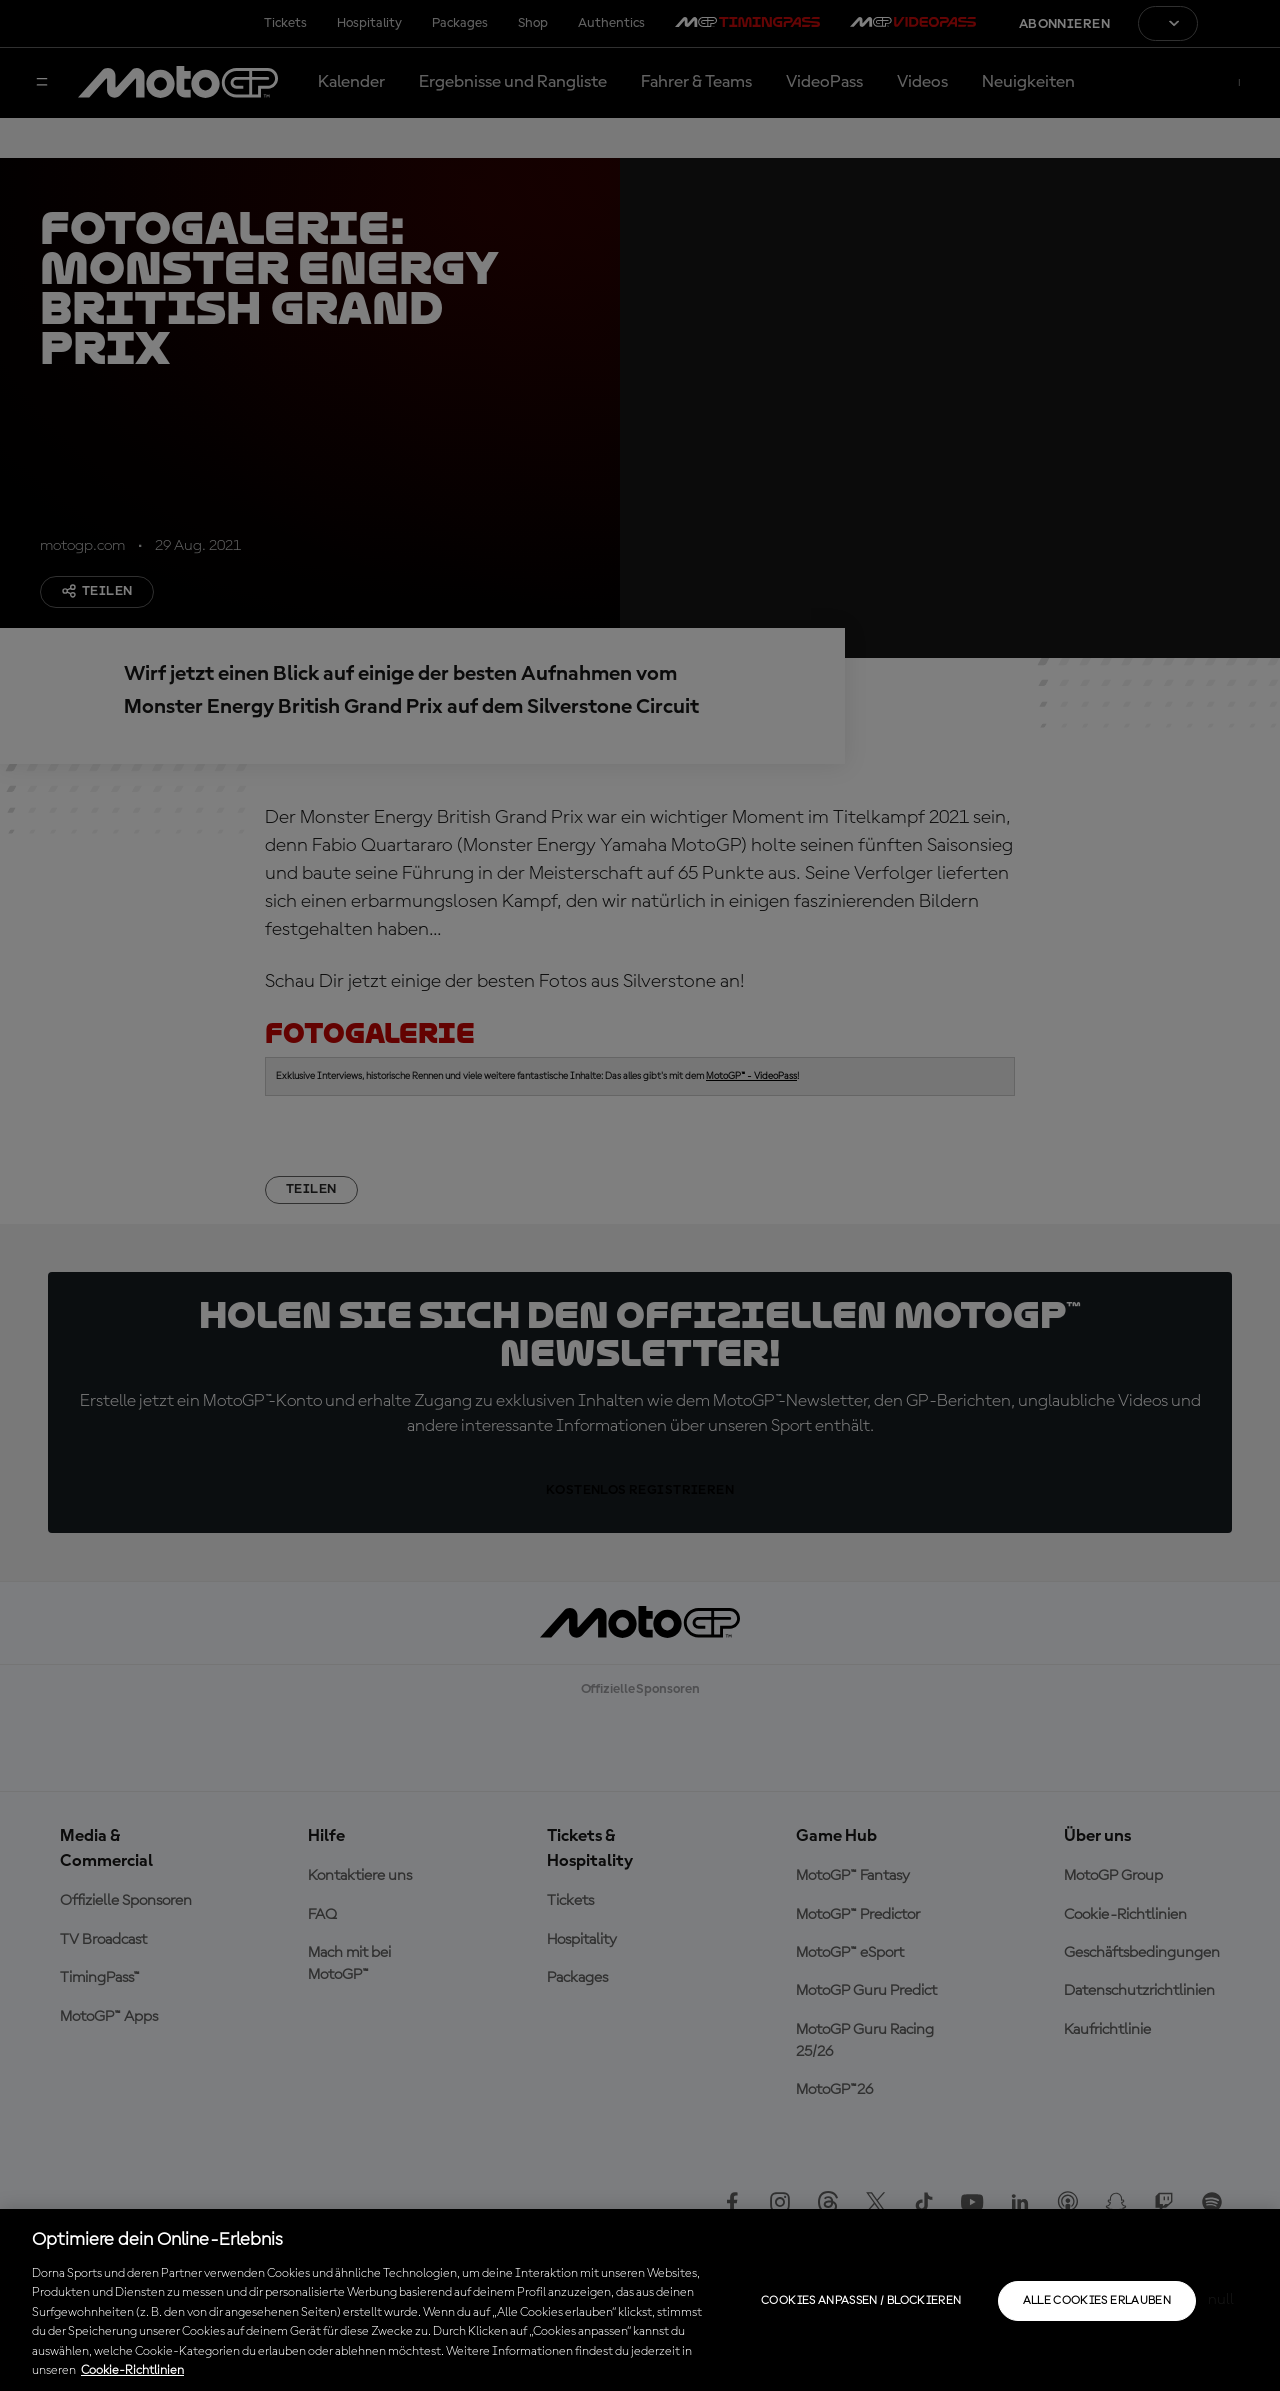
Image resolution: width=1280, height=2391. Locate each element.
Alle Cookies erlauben (1097, 2301)
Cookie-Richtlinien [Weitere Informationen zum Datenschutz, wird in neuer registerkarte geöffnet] (132, 2370)
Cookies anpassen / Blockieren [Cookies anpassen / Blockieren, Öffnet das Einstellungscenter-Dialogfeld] (861, 2301)
